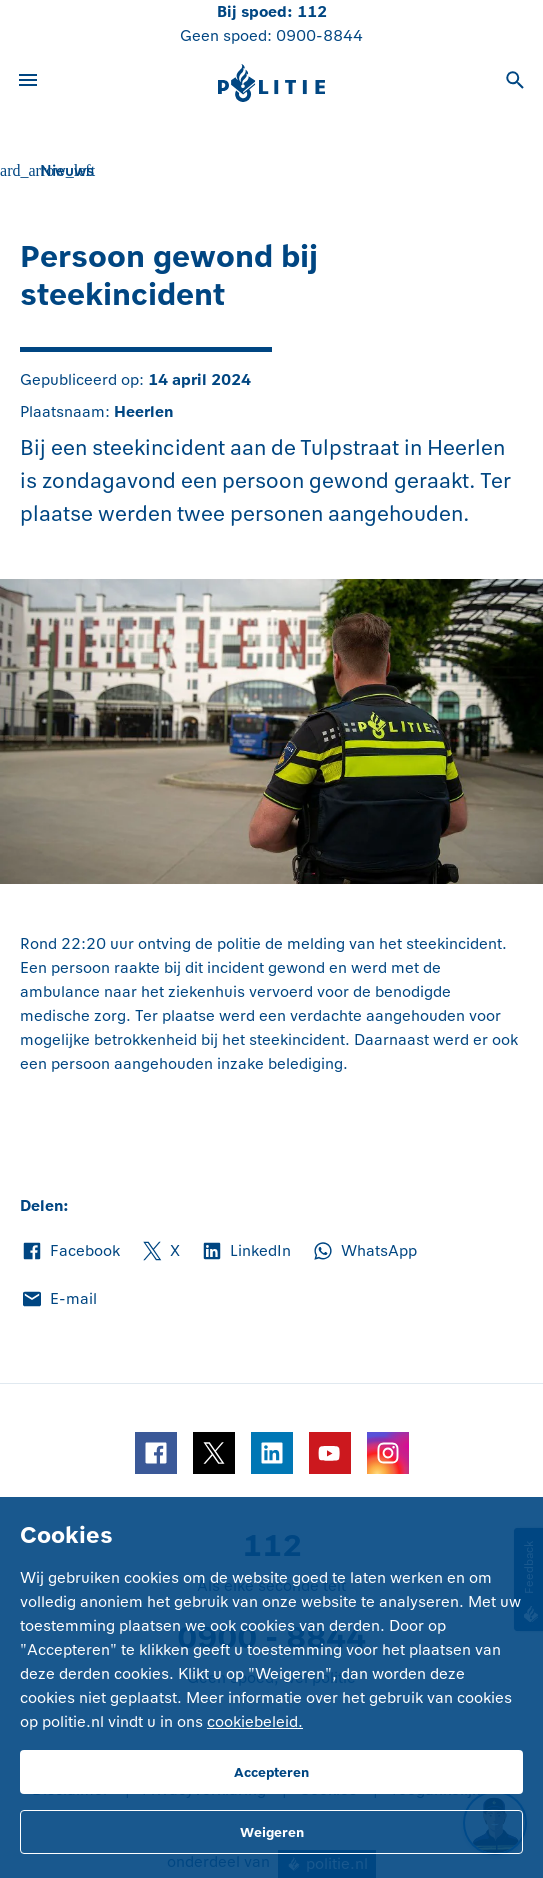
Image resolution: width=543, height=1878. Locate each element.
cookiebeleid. (255, 1721)
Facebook (70, 1251)
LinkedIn (245, 1251)
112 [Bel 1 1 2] (312, 11)
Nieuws (67, 170)
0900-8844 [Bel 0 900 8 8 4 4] (319, 35)
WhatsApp (364, 1251)
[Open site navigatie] (28, 83)
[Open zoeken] (515, 83)
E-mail (58, 1299)
